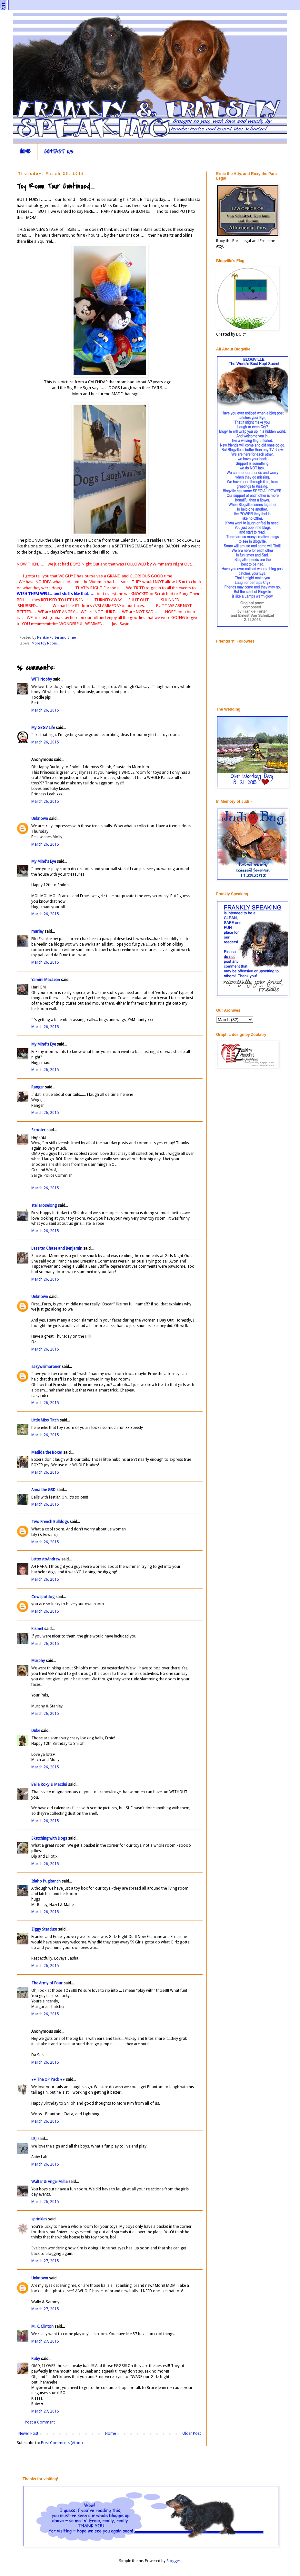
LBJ (33, 2139)
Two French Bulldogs (50, 1521)
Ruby (35, 2358)
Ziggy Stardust (44, 1929)
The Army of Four (47, 1983)
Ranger (37, 1087)
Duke (35, 1730)
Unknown (39, 818)
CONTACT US (59, 151)
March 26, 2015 (45, 710)
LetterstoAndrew (45, 1559)
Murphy (38, 1660)
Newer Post (28, 2433)
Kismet (37, 1629)
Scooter (38, 1130)
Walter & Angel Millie (49, 2181)
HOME (25, 151)
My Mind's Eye (43, 861)
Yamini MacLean (45, 980)
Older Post (191, 2433)
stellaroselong (44, 1205)
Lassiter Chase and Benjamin (56, 1248)
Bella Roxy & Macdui (49, 1784)
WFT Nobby (41, 679)
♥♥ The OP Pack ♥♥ (48, 2079)
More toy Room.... (46, 643)
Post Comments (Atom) (62, 2443)
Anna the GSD (43, 1490)
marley (37, 931)
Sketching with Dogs (49, 1838)
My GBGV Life (43, 727)
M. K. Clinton (42, 2326)
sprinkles (39, 2219)
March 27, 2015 (45, 2261)
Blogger (173, 2561)
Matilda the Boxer (46, 1452)
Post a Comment (40, 2422)
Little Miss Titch (45, 1420)
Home (110, 2433)
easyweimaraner (46, 1366)
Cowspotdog (43, 1597)
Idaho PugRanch (46, 1881)
